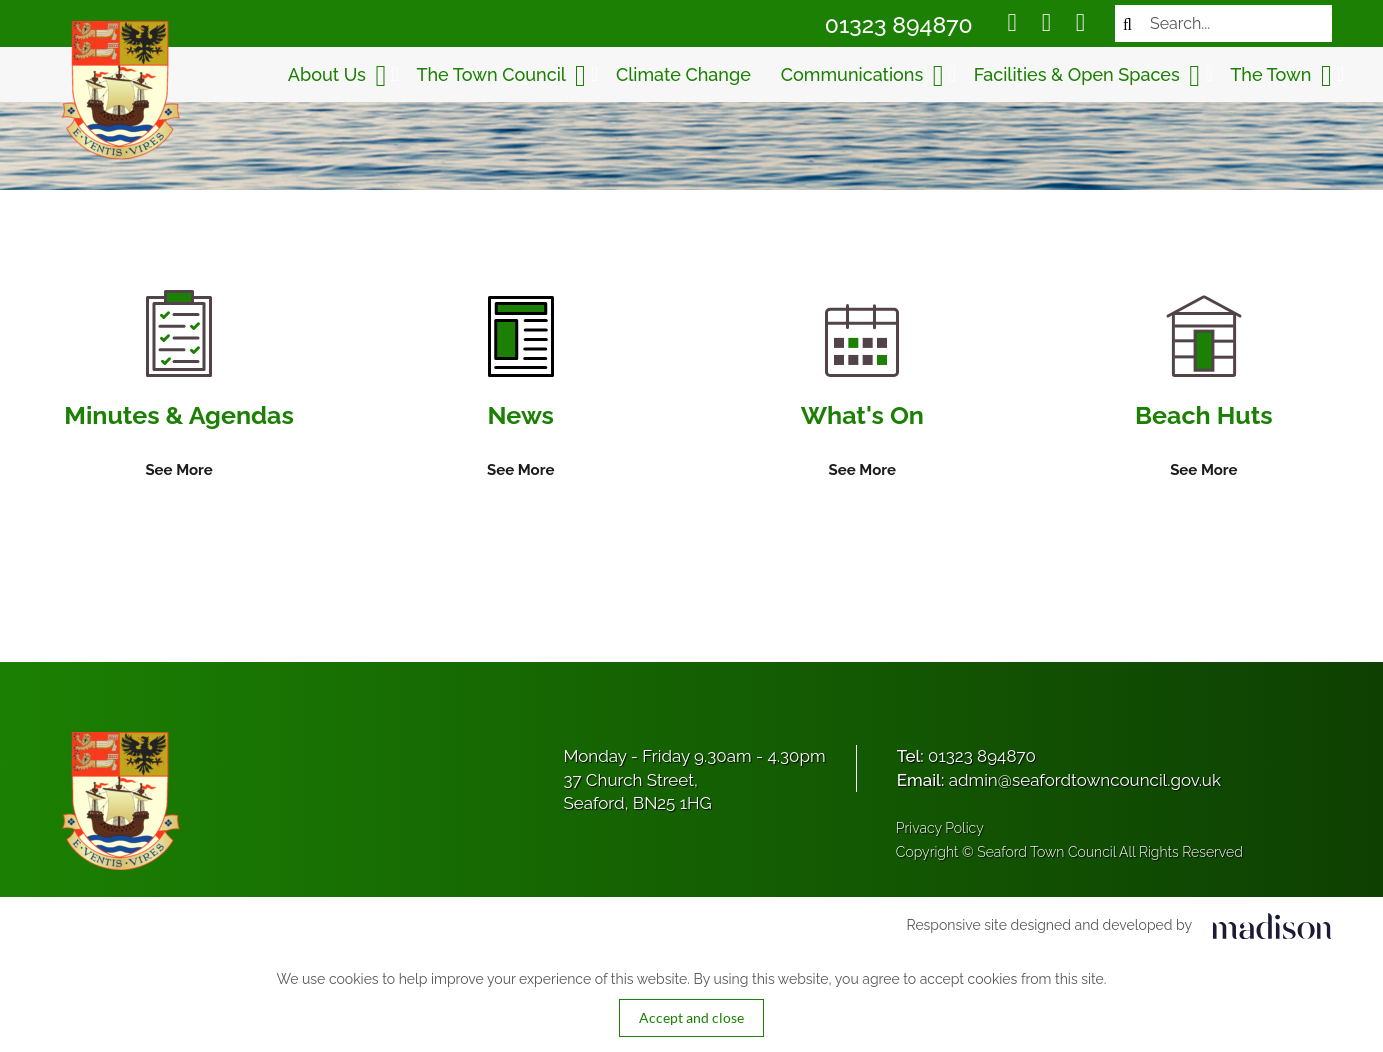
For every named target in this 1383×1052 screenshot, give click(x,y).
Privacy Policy (940, 828)
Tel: (966, 756)
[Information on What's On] (862, 393)
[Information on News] (520, 389)
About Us (337, 76)
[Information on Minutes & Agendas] (178, 386)
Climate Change (683, 74)
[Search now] (1127, 23)
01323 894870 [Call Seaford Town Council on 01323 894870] (899, 24)
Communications (862, 76)
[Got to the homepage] (118, 90)
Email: (1059, 780)
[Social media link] (1012, 25)
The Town (1281, 76)
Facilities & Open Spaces (1087, 76)
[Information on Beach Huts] (1204, 388)
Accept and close (691, 1017)
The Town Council (501, 76)
